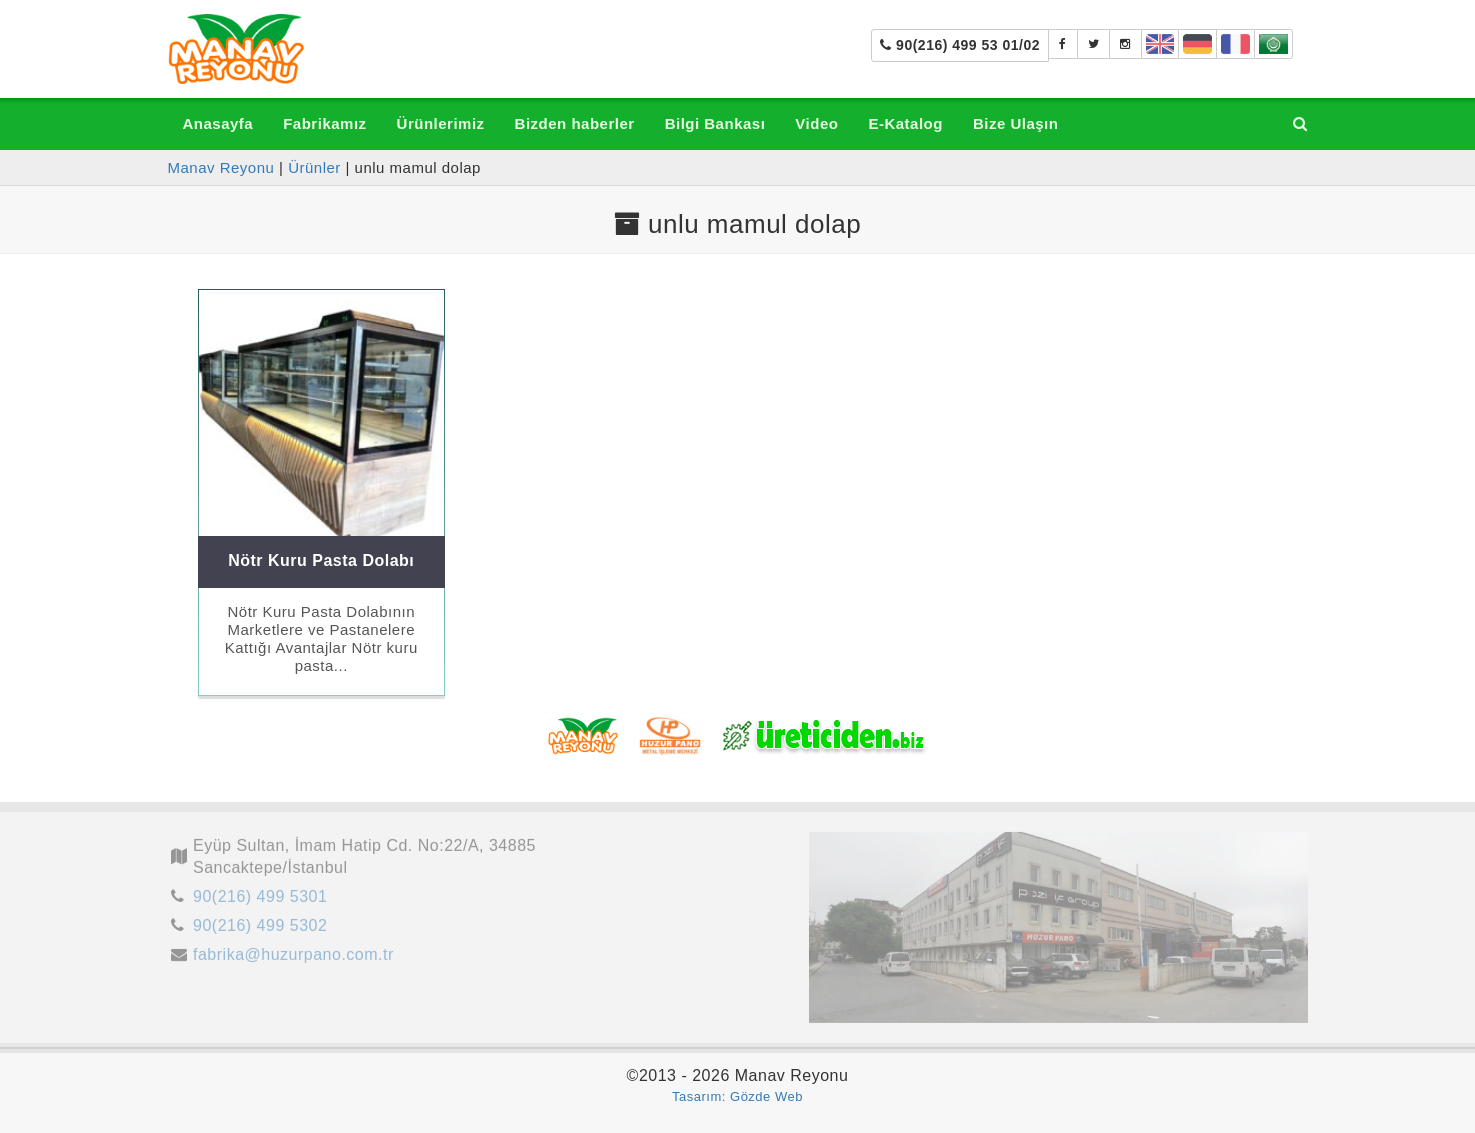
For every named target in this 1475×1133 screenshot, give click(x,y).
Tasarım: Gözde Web (737, 1096)
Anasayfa (218, 123)
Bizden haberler (575, 123)
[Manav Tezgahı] (1094, 44)
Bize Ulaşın (1016, 123)
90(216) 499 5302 (260, 930)
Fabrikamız (324, 123)
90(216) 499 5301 (260, 901)
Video (816, 123)
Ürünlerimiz (441, 123)
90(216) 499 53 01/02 (960, 45)
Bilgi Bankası (715, 123)
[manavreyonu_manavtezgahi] (1125, 44)
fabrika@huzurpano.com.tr (293, 958)
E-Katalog (905, 123)
